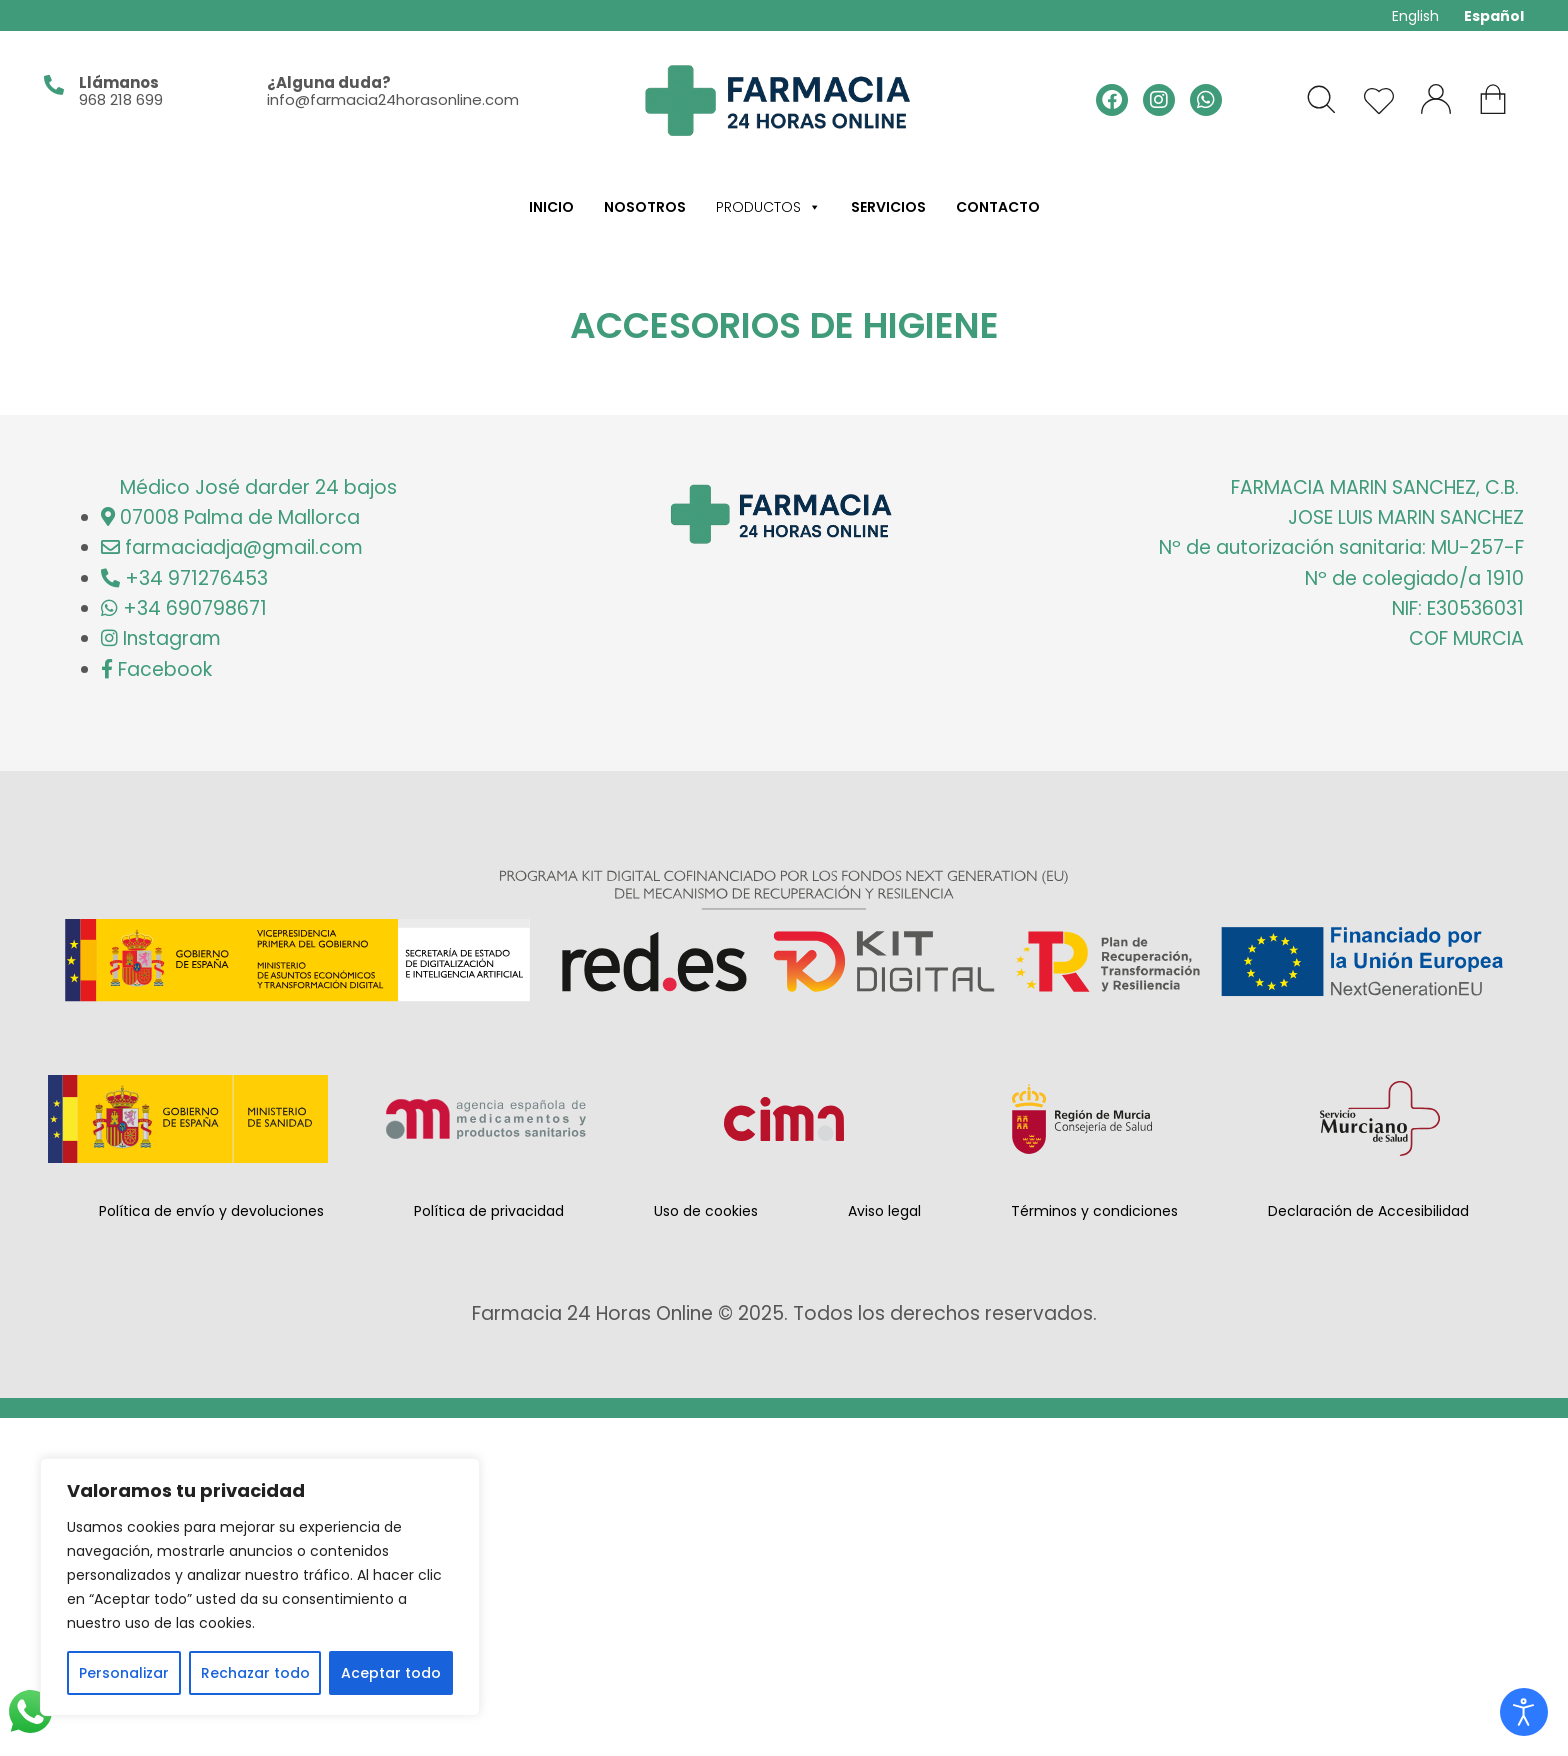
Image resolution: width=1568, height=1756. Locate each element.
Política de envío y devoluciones (211, 1211)
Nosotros (645, 207)
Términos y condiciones (1094, 1211)
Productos (768, 207)
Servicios (888, 207)
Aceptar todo (391, 1673)
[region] (260, 1587)
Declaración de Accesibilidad (1368, 1211)
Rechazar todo (255, 1673)
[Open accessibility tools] (1524, 1712)
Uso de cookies (706, 1211)
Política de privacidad (489, 1211)
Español (1494, 16)
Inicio (551, 207)
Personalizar (124, 1673)
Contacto (998, 207)
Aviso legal (884, 1211)
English (1415, 16)
